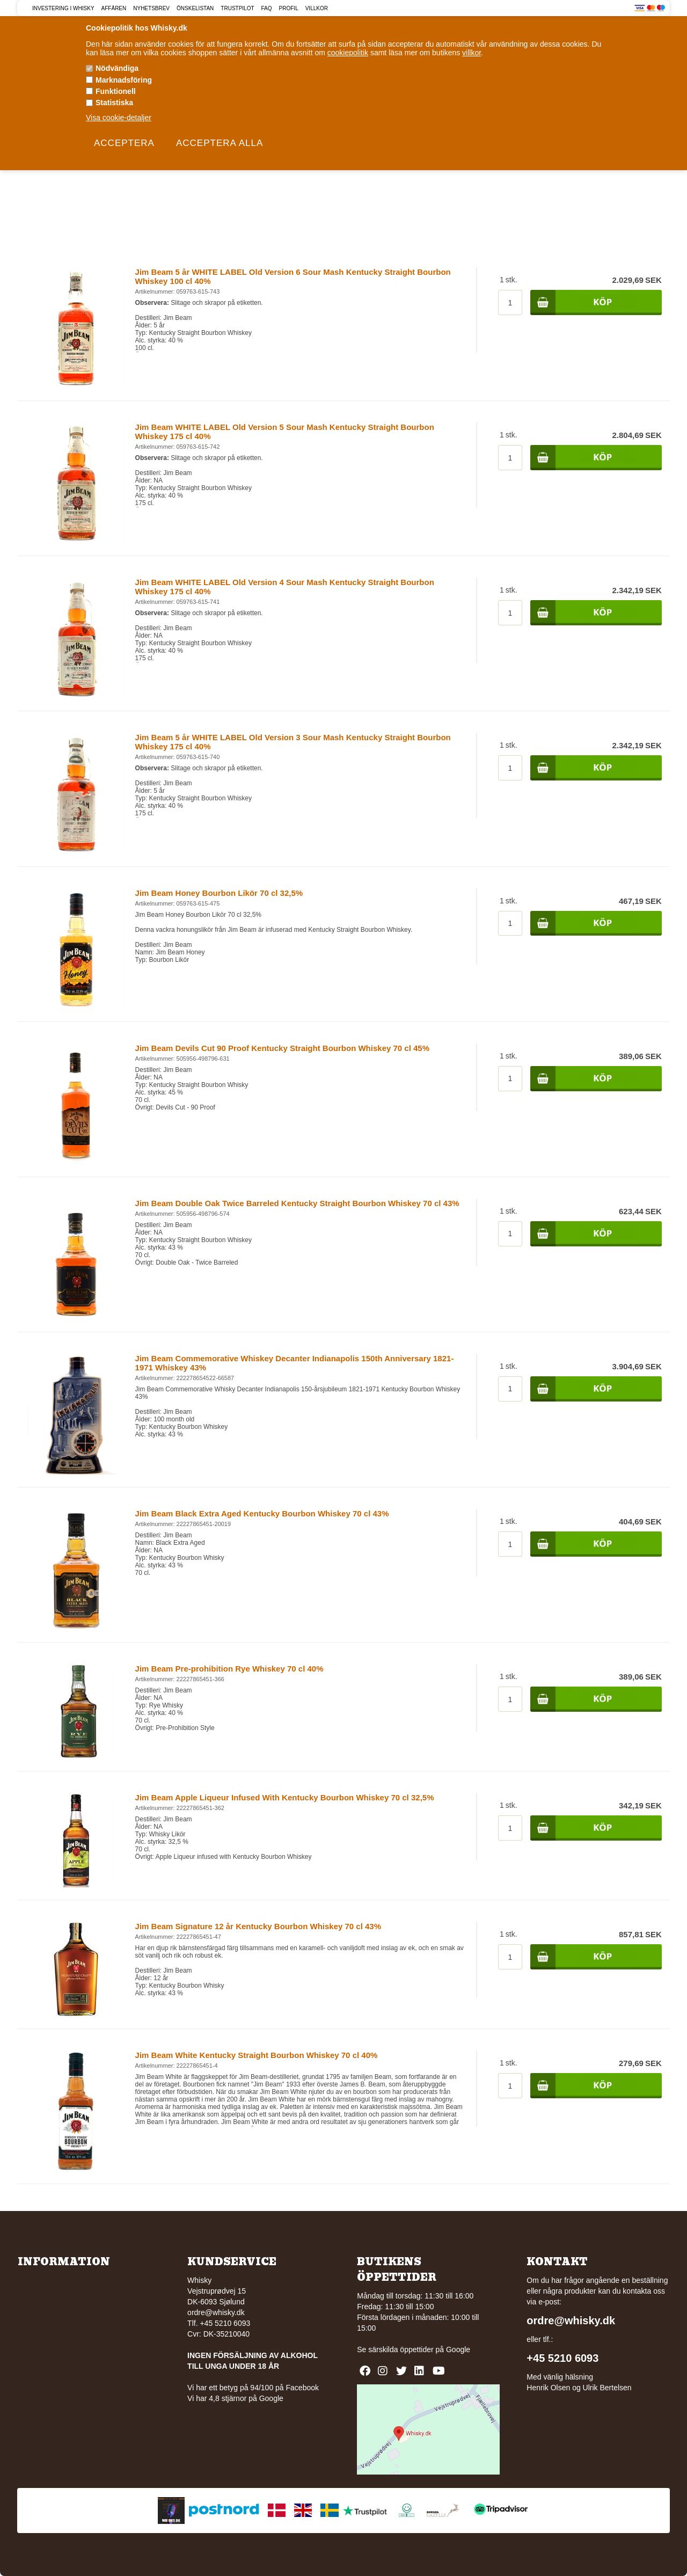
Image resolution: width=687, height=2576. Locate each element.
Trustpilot (237, 8)
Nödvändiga (117, 68)
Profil (288, 8)
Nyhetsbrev (151, 8)
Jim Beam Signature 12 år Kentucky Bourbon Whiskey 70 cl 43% (258, 1926)
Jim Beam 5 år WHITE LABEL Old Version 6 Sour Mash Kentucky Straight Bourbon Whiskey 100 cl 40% (293, 276)
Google (458, 2349)
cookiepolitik (347, 52)
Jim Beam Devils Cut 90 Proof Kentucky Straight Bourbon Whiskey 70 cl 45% (282, 1048)
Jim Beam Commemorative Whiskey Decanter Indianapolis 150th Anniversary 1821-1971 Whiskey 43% (294, 1363)
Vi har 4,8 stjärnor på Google (235, 2398)
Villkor (316, 8)
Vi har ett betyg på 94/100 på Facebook (253, 2387)
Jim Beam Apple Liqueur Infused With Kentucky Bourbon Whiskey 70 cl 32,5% (284, 1797)
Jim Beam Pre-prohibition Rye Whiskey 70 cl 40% (229, 1668)
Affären (114, 8)
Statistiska (114, 102)
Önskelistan (195, 8)
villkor (471, 52)
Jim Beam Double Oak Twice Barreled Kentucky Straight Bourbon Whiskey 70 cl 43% (297, 1203)
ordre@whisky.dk (216, 2312)
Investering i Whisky (63, 8)
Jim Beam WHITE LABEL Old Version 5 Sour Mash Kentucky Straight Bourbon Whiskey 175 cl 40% (284, 431)
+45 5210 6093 (562, 2358)
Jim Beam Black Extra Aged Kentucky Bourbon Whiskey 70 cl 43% (262, 1513)
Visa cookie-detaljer (118, 117)
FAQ (266, 8)
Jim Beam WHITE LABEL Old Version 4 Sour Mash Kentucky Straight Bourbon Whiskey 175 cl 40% (284, 587)
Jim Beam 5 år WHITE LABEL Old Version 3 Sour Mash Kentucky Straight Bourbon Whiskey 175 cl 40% (293, 742)
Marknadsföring (124, 80)
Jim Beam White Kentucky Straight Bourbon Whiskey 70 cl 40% (256, 2055)
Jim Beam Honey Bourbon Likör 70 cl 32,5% (219, 892)
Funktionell (116, 91)
